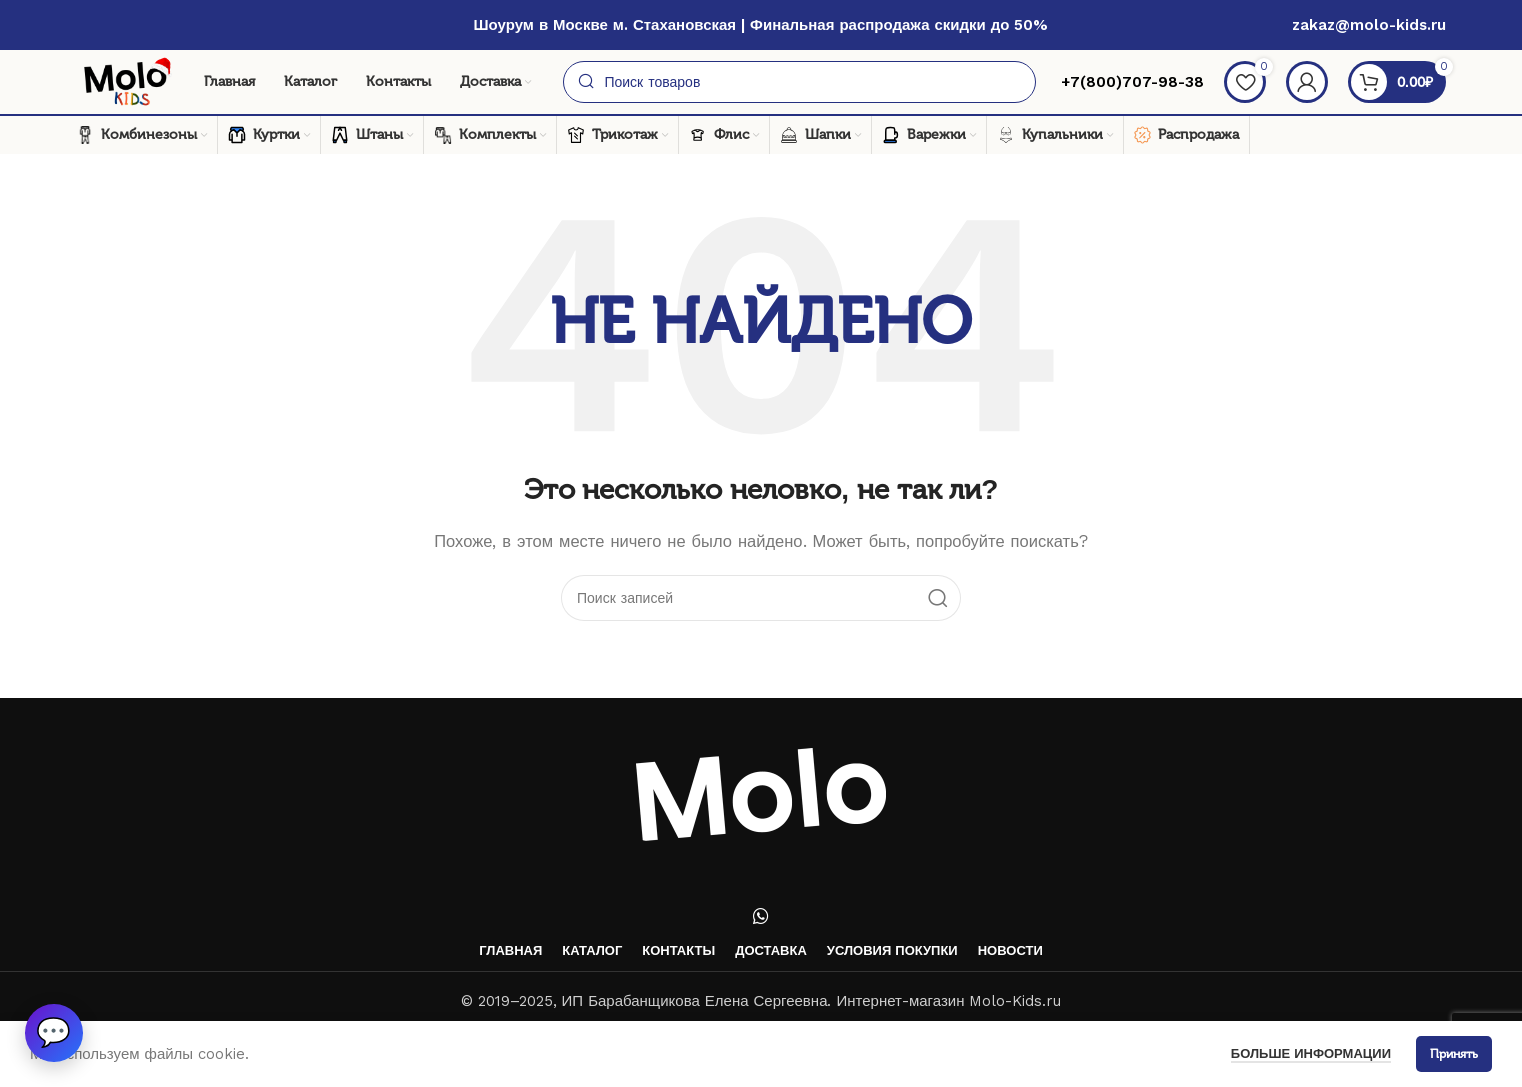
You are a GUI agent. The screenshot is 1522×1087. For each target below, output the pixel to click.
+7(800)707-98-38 (1130, 82)
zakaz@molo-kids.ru (1369, 25)
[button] (55, 1032)
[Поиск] (799, 82)
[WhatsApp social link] (761, 916)
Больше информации (1311, 1053)
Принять (1454, 1054)
